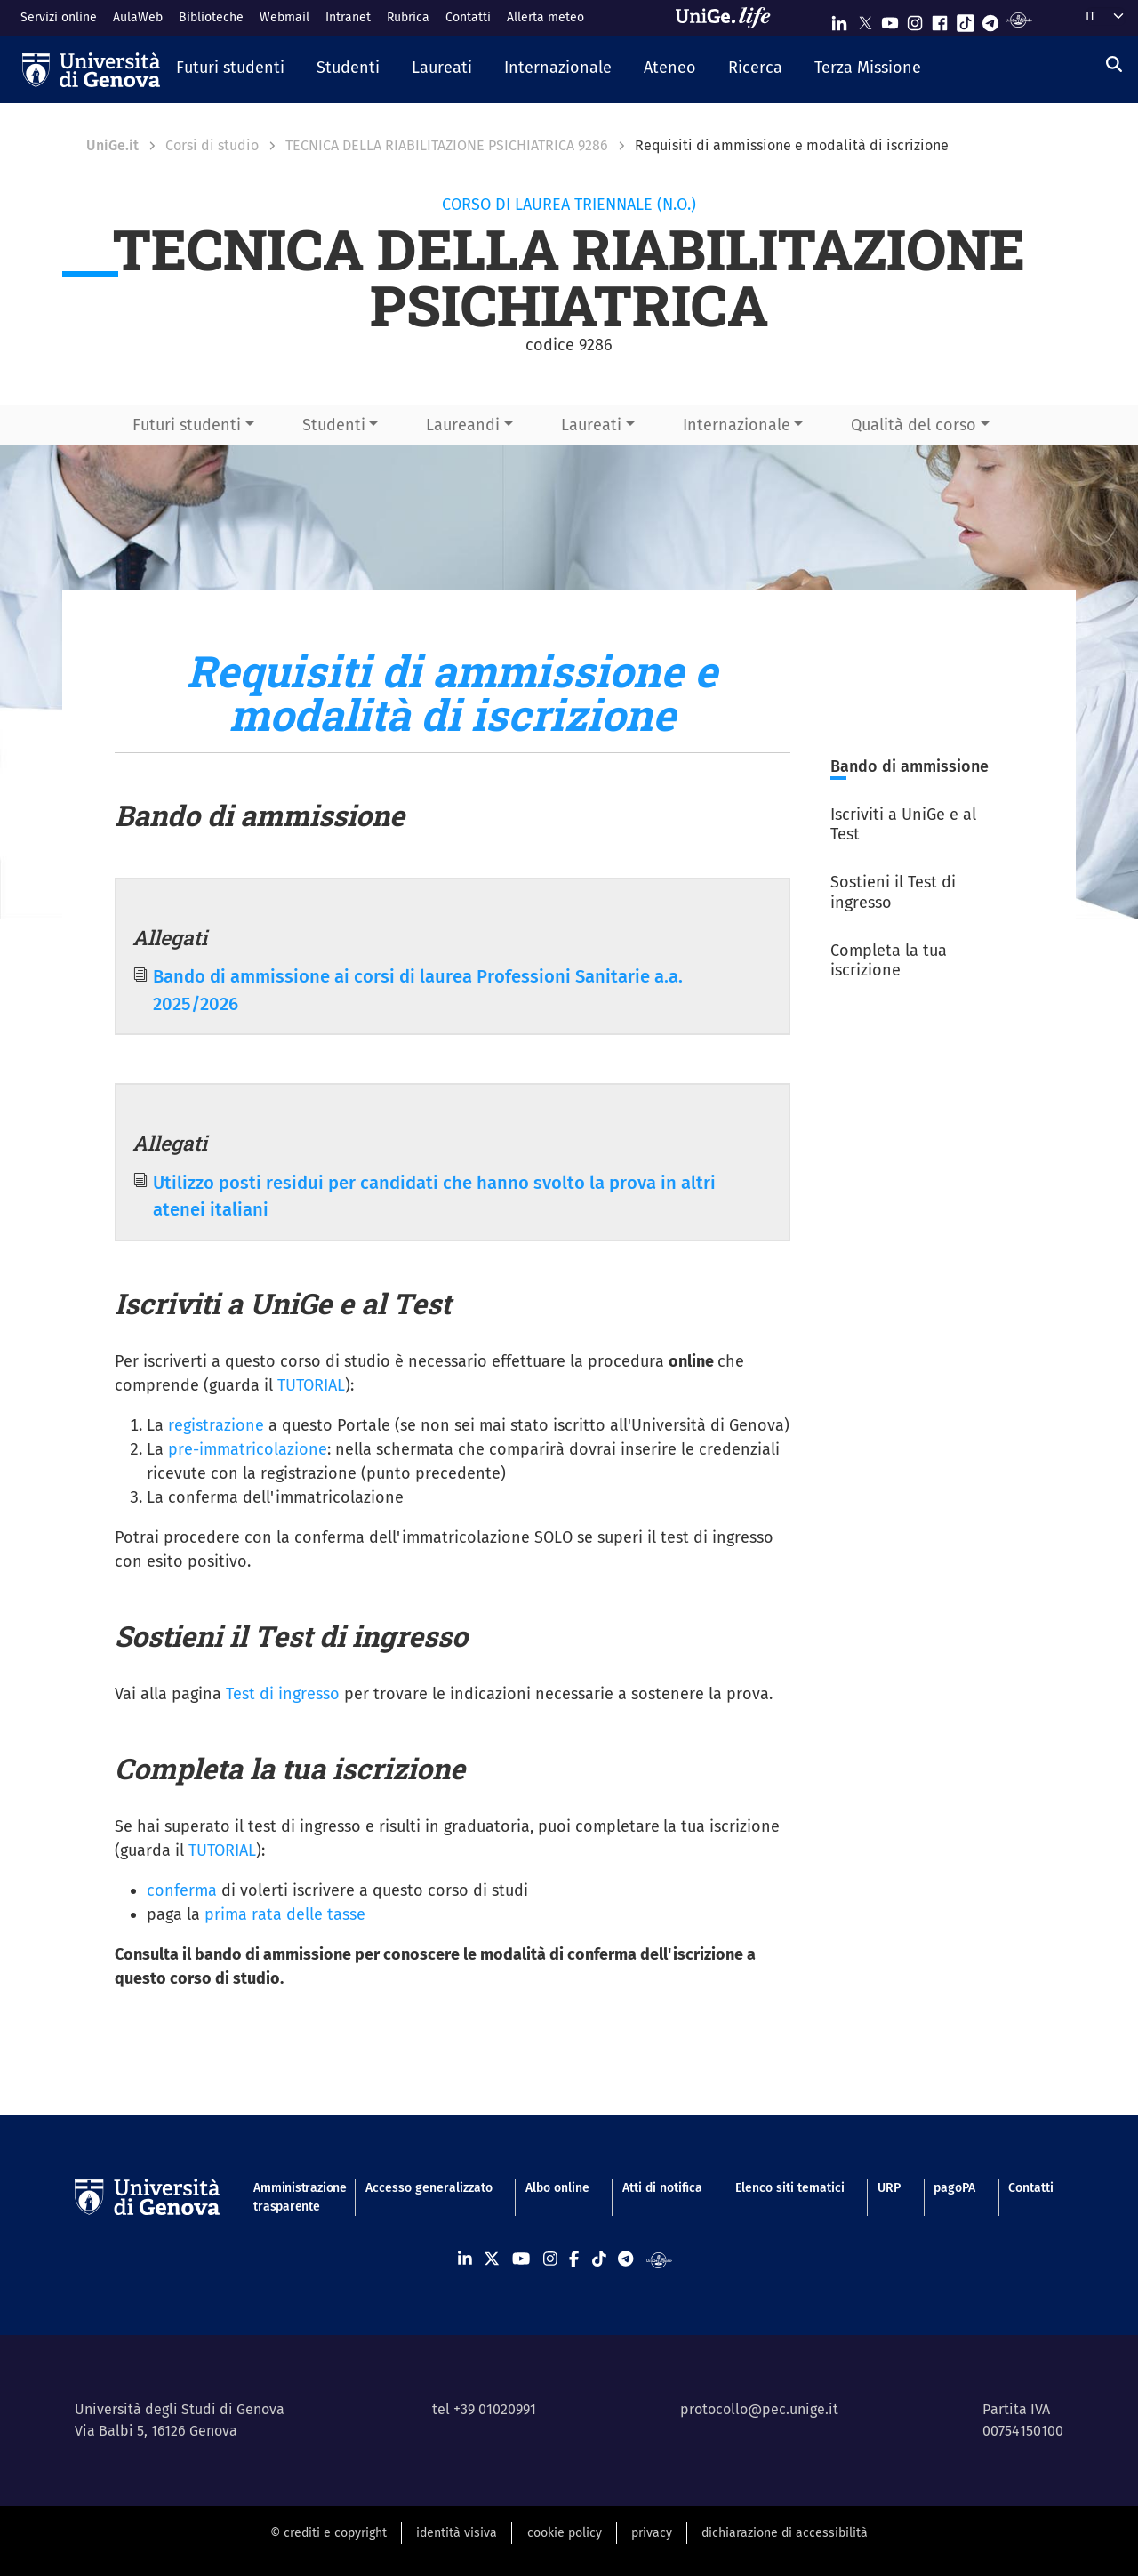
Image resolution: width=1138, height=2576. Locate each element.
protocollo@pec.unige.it (759, 2409)
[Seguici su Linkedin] (839, 19)
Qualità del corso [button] (913, 425)
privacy (651, 2532)
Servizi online (58, 17)
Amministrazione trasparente (292, 2197)
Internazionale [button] (736, 425)
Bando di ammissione (909, 766)
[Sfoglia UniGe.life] (729, 17)
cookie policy (564, 2532)
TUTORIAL (311, 1385)
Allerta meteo (545, 17)
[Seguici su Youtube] (890, 19)
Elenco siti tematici (790, 2187)
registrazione (214, 1425)
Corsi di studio (212, 145)
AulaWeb (138, 17)
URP (889, 2187)
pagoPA (954, 2187)
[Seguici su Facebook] (940, 19)
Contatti (468, 17)
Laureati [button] (591, 425)
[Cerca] (1114, 65)
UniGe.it (112, 145)
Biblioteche (211, 17)
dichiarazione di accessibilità (784, 2532)
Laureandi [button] (463, 425)
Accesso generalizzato (429, 2187)
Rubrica (408, 17)
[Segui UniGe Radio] (1018, 19)
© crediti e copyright (328, 2532)
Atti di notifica (662, 2187)
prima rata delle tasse (284, 1914)
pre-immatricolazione (247, 1449)
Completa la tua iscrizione (888, 961)
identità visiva (456, 2532)
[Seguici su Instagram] (915, 19)
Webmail (284, 17)
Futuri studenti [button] (186, 425)
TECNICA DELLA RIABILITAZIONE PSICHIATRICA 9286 (446, 145)
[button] (230, 69)
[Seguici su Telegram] (990, 19)
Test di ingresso (283, 1694)
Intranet (348, 17)
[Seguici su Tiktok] (965, 19)
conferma (182, 1890)
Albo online (557, 2187)
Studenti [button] (333, 425)
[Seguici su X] (865, 19)
